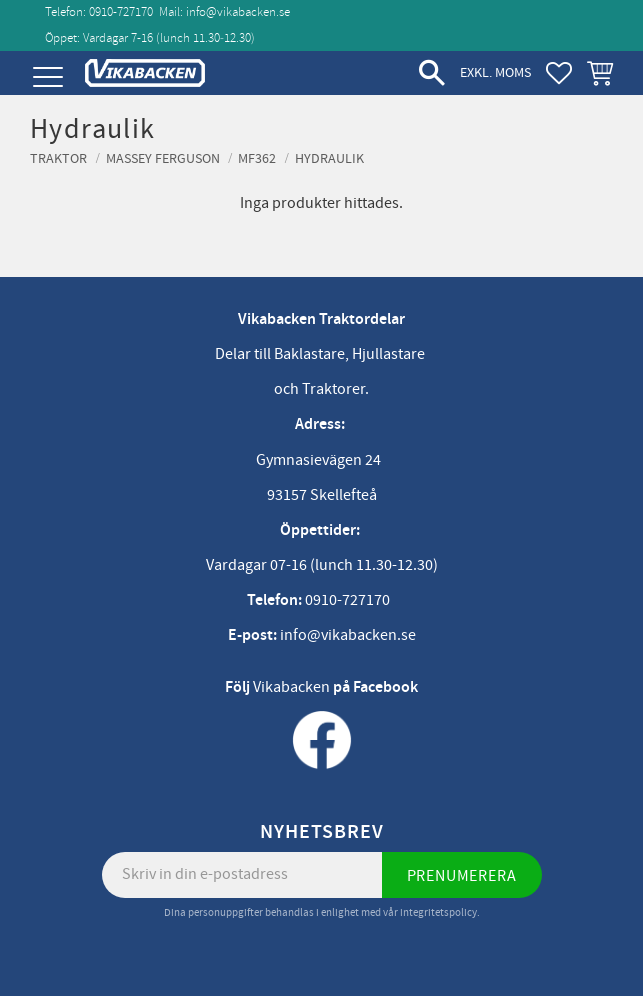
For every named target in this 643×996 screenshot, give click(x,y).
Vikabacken (291, 687)
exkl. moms (495, 72)
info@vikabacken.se (238, 12)
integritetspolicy (438, 912)
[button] (47, 77)
